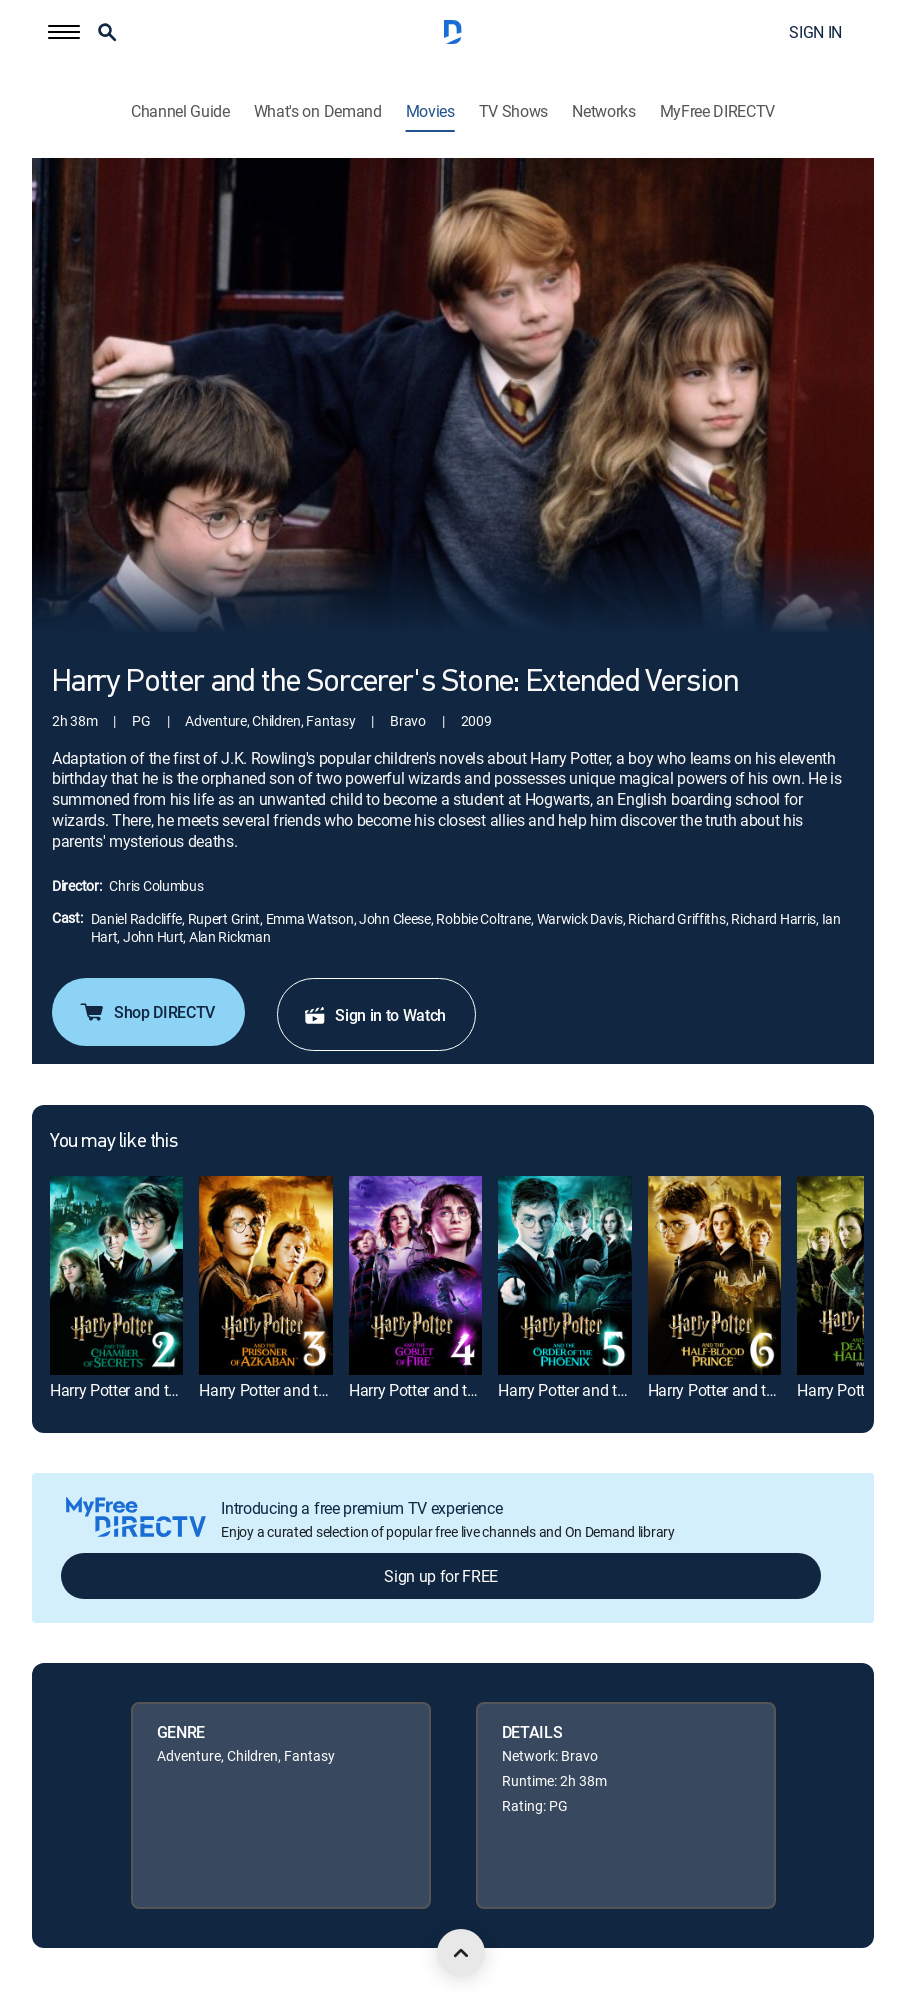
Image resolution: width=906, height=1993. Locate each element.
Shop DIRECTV (146, 1012)
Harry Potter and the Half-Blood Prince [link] (776, 1390)
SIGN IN (815, 32)
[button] (64, 32)
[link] (116, 1275)
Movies (430, 111)
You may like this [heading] (113, 1142)
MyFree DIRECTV (718, 111)
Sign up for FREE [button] (441, 1576)
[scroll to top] (461, 1953)
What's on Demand (318, 111)
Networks (603, 111)
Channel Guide (180, 111)
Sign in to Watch (374, 1015)
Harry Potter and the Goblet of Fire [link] (463, 1390)
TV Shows (513, 111)
